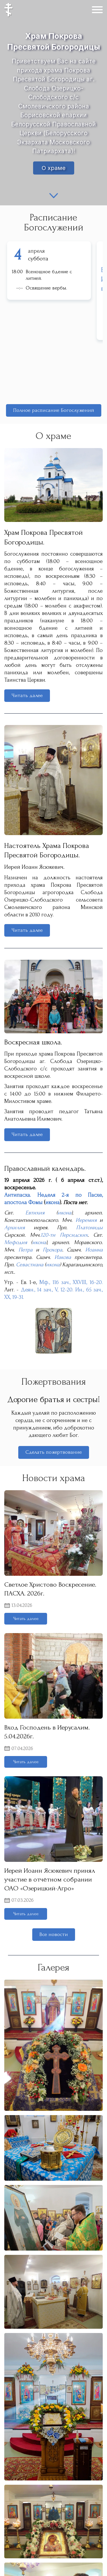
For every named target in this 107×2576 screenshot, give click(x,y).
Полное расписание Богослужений (53, 410)
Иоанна (94, 1250)
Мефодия (15, 1242)
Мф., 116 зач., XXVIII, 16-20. (71, 1282)
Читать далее (27, 695)
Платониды (89, 1227)
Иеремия (86, 1220)
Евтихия (35, 1213)
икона (52, 1202)
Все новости (53, 1934)
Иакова (62, 1257)
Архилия (14, 1227)
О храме (54, 168)
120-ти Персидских (64, 1235)
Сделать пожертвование (53, 1452)
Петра (26, 1250)
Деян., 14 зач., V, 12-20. (47, 1290)
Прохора (52, 1250)
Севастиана (29, 1264)
